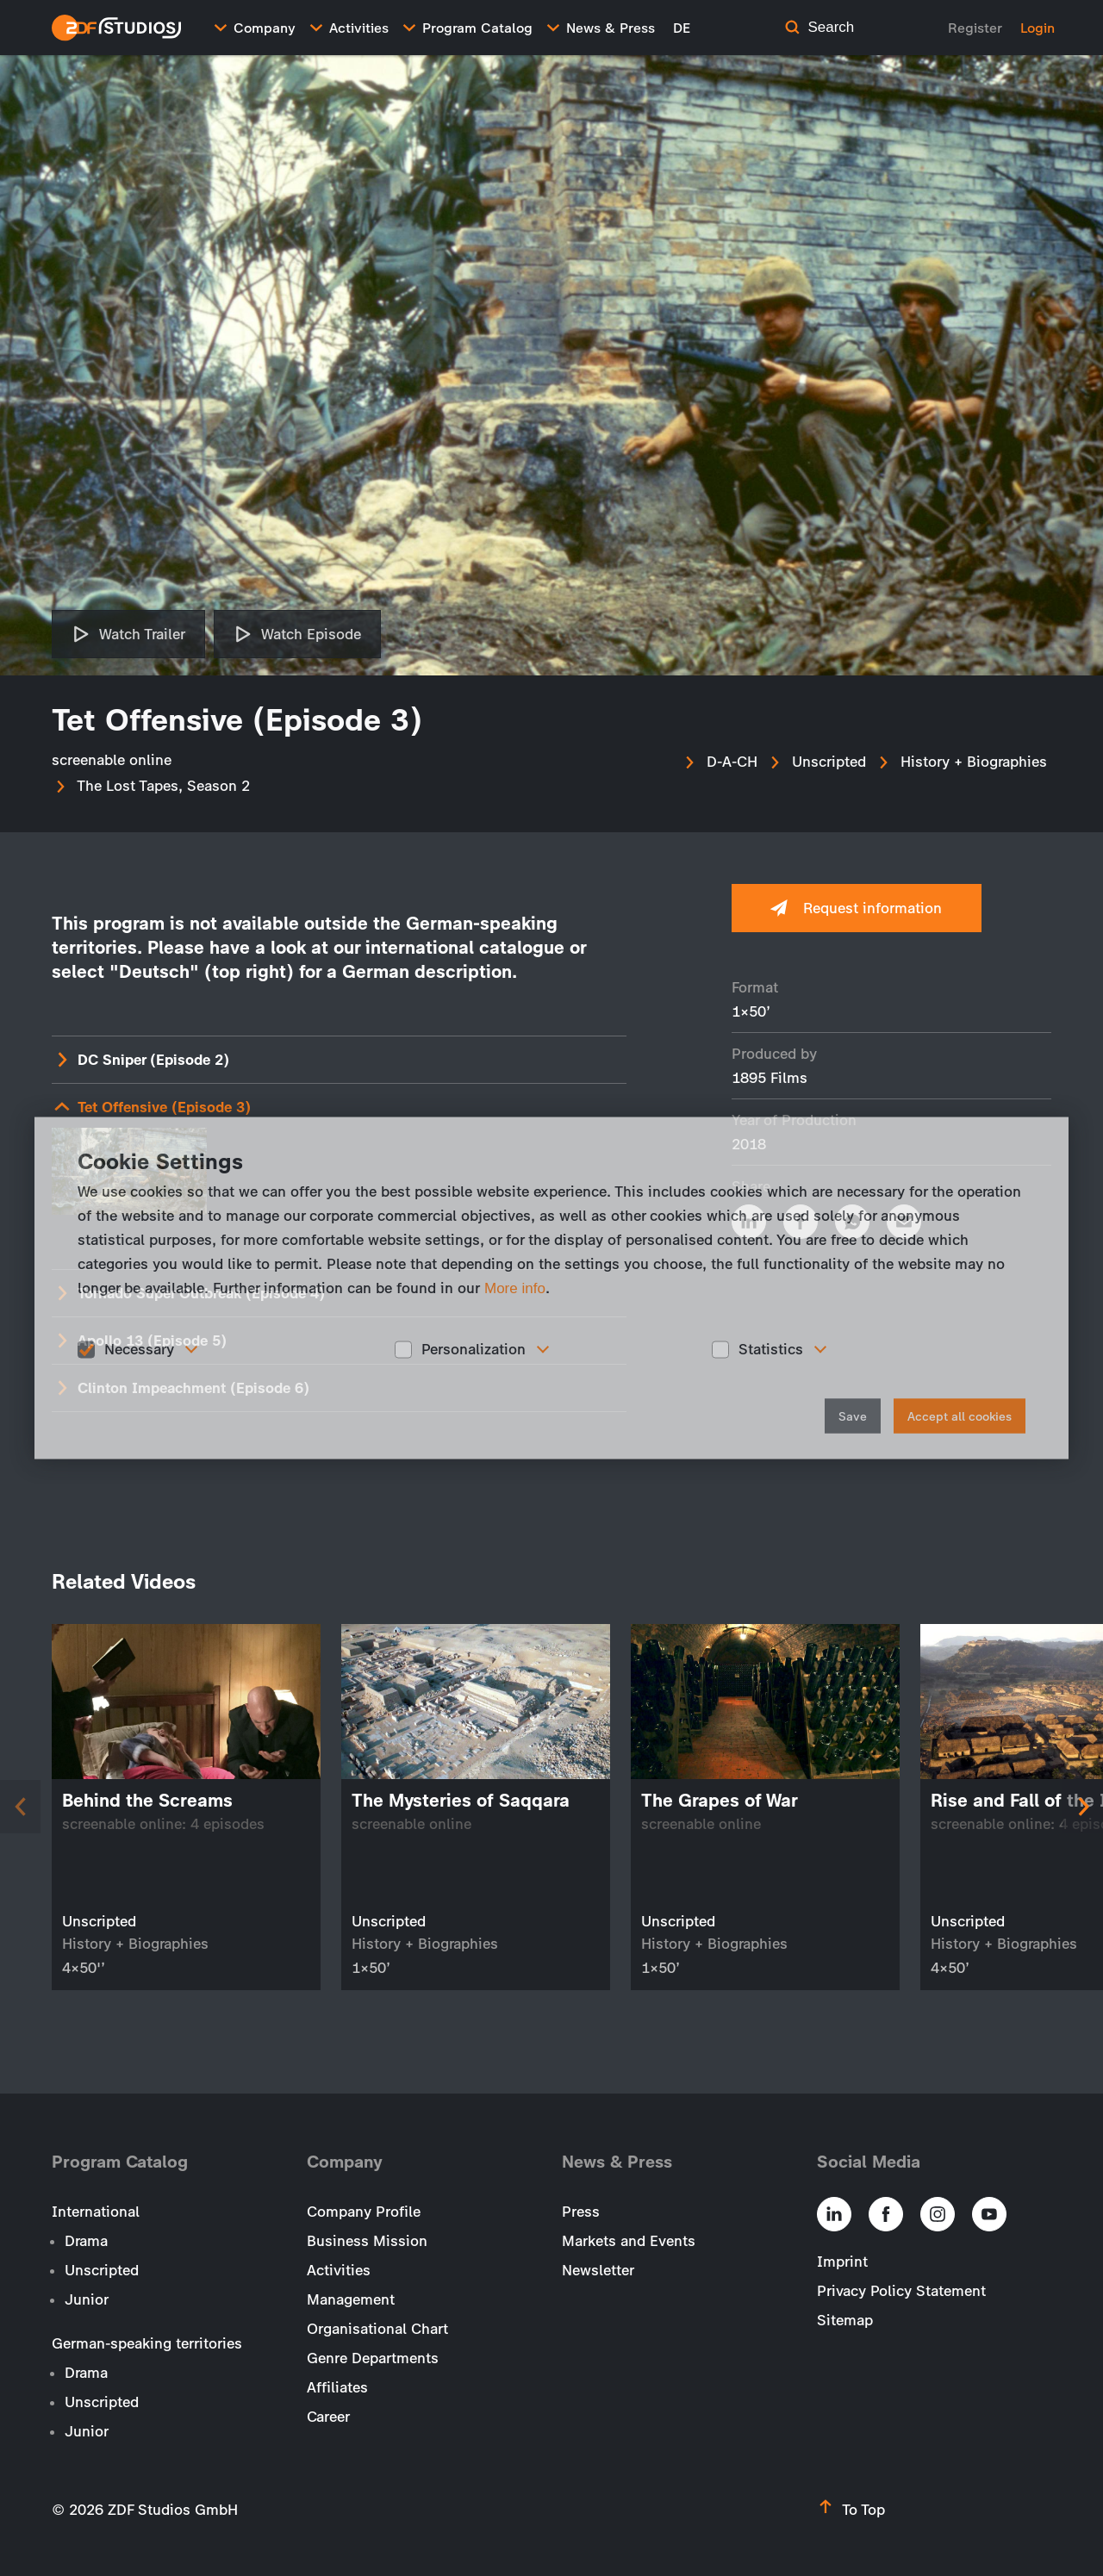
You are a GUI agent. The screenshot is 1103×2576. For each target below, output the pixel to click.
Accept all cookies (959, 1416)
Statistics (770, 1349)
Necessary (139, 1349)
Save (852, 1416)
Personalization (473, 1349)
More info (514, 1288)
